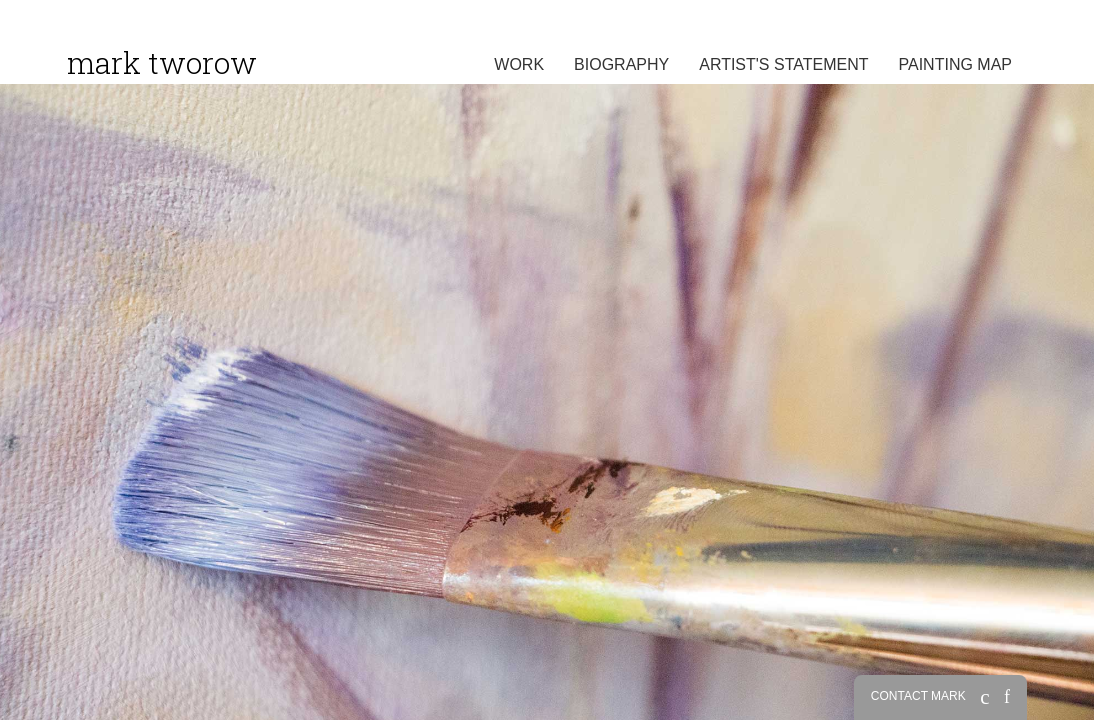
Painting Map (956, 64)
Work (519, 64)
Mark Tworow (162, 62)
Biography (621, 64)
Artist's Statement (783, 64)
